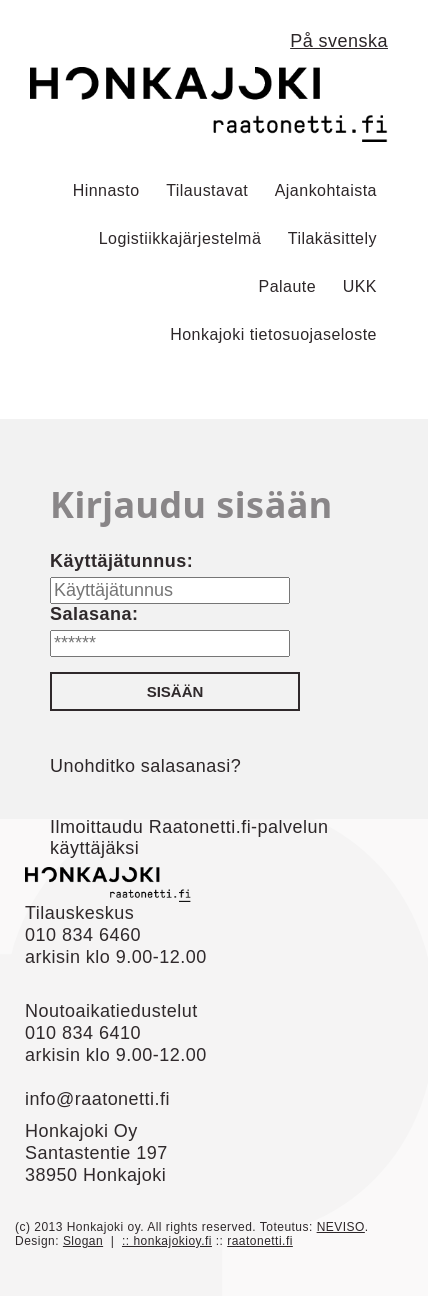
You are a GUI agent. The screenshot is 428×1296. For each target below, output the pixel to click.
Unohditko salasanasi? (145, 766)
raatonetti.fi (260, 1241)
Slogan (83, 1241)
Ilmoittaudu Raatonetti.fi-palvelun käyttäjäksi (189, 837)
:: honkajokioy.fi (167, 1241)
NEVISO (341, 1227)
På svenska (339, 41)
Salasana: (94, 614)
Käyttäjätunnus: (121, 561)
